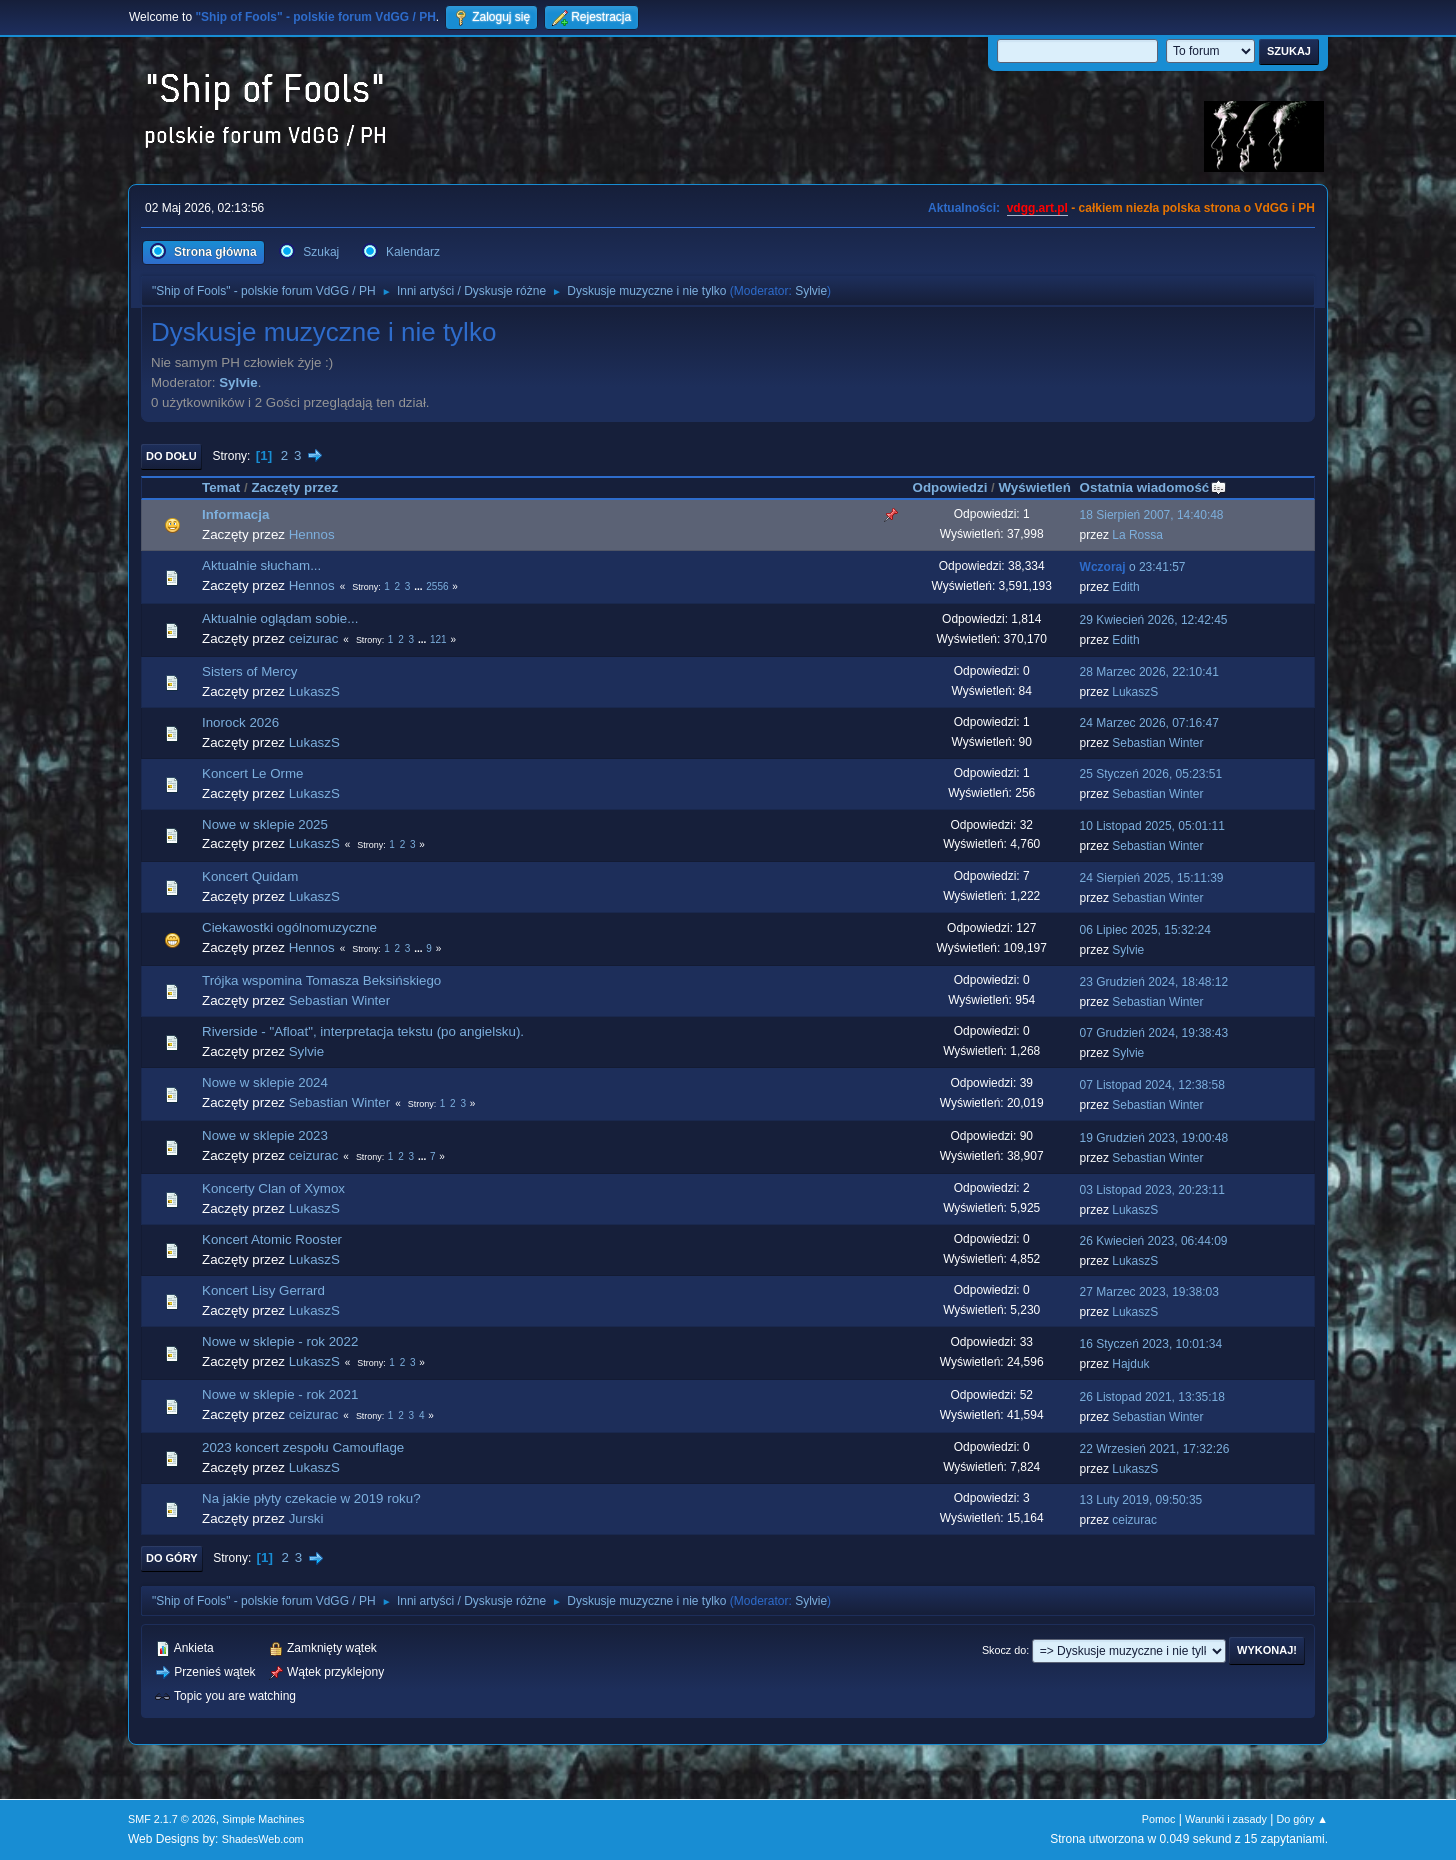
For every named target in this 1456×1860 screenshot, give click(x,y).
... (419, 586)
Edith (1125, 587)
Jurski (306, 1518)
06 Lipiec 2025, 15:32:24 (1145, 930)
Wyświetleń (1034, 487)
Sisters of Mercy (250, 671)
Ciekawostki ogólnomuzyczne (289, 927)
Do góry (172, 1558)
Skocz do (1004, 1650)
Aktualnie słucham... (261, 565)
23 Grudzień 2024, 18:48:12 (1154, 982)
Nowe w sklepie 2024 (265, 1082)
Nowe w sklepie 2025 (265, 824)
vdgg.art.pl (1037, 208)
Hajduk (1130, 1364)
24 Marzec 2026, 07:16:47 (1149, 723)
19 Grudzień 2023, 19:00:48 (1154, 1138)
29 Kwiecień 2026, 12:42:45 (1154, 620)
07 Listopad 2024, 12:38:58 (1152, 1085)
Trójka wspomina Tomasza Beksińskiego (321, 980)
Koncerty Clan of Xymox (273, 1188)
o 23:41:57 (1133, 567)
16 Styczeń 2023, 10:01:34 (1151, 1344)
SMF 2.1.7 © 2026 (172, 1819)
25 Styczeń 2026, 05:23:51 (1151, 774)
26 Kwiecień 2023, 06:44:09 (1154, 1241)
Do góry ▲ (1302, 1819)
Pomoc (1159, 1819)
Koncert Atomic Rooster (272, 1239)
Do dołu (171, 456)
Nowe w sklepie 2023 (265, 1135)
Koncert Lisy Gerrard (263, 1290)
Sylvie (811, 291)
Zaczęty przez (294, 487)
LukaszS (314, 691)
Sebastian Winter (1157, 743)
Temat (221, 487)
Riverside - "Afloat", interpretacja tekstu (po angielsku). (363, 1031)
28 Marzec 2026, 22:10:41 (1149, 672)
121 (438, 639)
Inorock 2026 (240, 722)
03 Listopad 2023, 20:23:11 (1152, 1190)
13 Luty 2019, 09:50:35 (1141, 1500)
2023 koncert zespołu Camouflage (303, 1447)
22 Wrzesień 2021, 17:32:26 (1155, 1449)
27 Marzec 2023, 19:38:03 (1149, 1292)
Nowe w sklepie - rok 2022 (280, 1341)
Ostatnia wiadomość (1154, 487)
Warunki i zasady (1226, 1819)
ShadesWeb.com (263, 1839)
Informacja (235, 514)
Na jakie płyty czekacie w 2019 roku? (311, 1498)
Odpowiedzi (950, 487)
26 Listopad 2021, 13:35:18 (1152, 1397)
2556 (437, 586)
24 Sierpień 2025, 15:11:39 (1152, 878)
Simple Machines (263, 1819)
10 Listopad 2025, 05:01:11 (1152, 826)
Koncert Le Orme (252, 773)
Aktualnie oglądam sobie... (280, 618)
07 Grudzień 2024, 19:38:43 (1154, 1033)
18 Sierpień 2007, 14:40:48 (1152, 515)
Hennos (312, 534)
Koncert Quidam (250, 876)
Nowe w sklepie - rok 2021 (280, 1394)
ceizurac (314, 638)
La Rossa (1137, 535)
